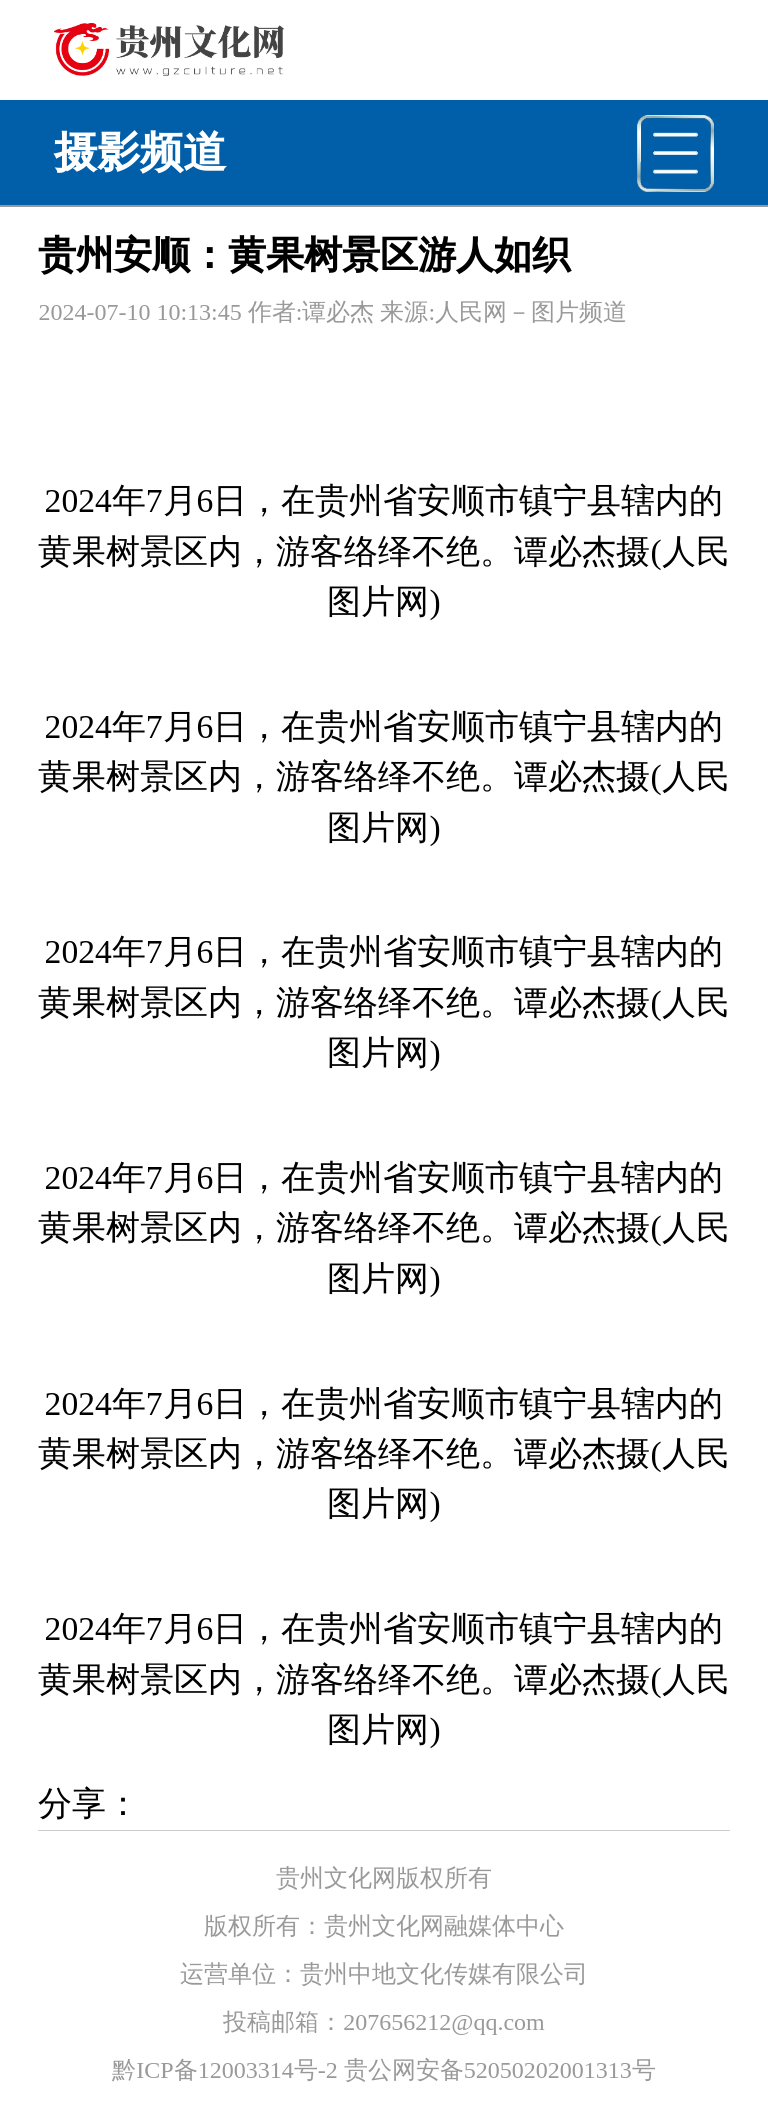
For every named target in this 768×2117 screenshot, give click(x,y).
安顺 (451, 500)
